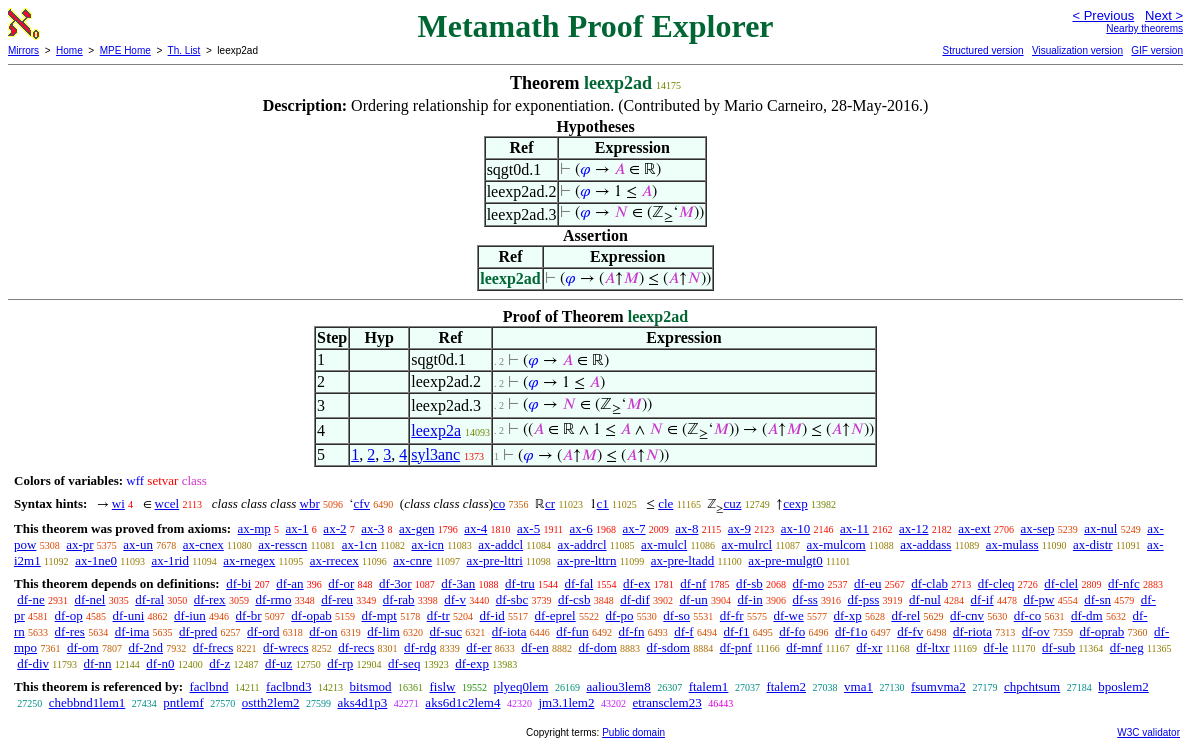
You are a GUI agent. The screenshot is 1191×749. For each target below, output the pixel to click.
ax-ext (974, 528)
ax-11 (854, 528)
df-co (1027, 615)
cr (550, 503)
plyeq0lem (521, 686)
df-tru (520, 583)
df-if (982, 599)
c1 (603, 503)
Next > (1164, 15)
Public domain (633, 732)
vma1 (858, 686)
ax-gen (416, 528)
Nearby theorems (1144, 28)
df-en (534, 647)
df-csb (574, 599)
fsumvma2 (938, 686)
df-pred (198, 631)
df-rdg (420, 647)
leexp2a (436, 430)
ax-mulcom (836, 544)
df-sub (1058, 647)
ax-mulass (1012, 544)
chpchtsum (1032, 686)
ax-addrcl (582, 544)
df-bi (238, 583)
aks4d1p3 (363, 702)
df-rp (340, 663)
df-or (341, 583)
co (499, 503)
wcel (167, 503)
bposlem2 (1123, 686)
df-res (70, 631)
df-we (788, 615)
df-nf (693, 583)
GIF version (1157, 50)
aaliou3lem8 (618, 686)
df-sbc (512, 599)
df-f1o (851, 631)
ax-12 (914, 528)
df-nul (925, 599)
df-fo (792, 631)
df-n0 (160, 663)
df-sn (1097, 599)
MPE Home (125, 50)
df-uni (129, 615)
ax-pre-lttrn (586, 560)
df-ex (636, 583)
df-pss (864, 599)
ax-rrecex (334, 560)
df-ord (263, 631)
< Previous (1103, 15)
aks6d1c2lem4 (462, 702)
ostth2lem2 (271, 702)
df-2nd (145, 647)
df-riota (972, 631)
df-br (249, 615)
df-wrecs (285, 647)
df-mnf (804, 647)
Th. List (184, 50)
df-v (455, 599)
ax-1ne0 (96, 560)
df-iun (190, 615)
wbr (310, 503)
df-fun (572, 631)
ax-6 (581, 528)
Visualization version (1077, 50)
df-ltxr (932, 647)
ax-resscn (282, 544)
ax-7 (633, 528)
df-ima (132, 631)
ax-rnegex (249, 560)
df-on (323, 631)
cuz (732, 503)
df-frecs (213, 647)
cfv (361, 503)
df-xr (869, 647)
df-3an (458, 583)
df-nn (97, 663)
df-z (219, 663)
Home (69, 50)
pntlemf (183, 702)
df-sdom (668, 647)
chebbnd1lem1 (87, 702)
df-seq (404, 663)
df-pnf (736, 647)
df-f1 (736, 631)
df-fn (631, 631)
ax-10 (796, 528)
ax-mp (254, 528)
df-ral (149, 599)
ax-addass (925, 544)
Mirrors (23, 50)
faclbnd (208, 686)
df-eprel (555, 615)
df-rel (905, 615)
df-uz (278, 663)
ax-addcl (500, 544)
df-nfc (1124, 583)
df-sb (749, 583)
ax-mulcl (664, 544)
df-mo (808, 583)
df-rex (210, 599)
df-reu (337, 599)
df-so (676, 615)
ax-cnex (203, 544)
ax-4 (475, 528)
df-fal (578, 583)
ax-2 (334, 528)
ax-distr (1093, 544)
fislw (443, 686)
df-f (684, 631)
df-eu (867, 583)
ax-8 (686, 528)
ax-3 (372, 528)
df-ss (805, 599)
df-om (83, 647)
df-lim (383, 631)
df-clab (929, 583)
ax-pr (79, 544)
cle (665, 503)
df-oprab (1102, 631)
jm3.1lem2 (566, 702)
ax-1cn (359, 544)
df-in (749, 599)
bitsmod (371, 686)
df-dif (635, 599)
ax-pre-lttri (495, 560)
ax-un (138, 544)
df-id (492, 615)
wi (118, 503)
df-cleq (996, 583)
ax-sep (1037, 528)
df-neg (1127, 647)
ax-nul (1100, 528)
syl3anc (435, 454)
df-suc (446, 631)
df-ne (30, 599)
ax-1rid (170, 560)
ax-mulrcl (747, 544)
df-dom (598, 647)
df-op (69, 615)
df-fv (910, 631)
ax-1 (297, 528)
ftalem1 (709, 686)
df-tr (438, 615)
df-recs (356, 647)
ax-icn (427, 544)
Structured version (982, 50)
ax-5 (528, 528)
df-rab (399, 599)
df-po (619, 615)
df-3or (395, 583)
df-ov (1036, 631)
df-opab (311, 615)
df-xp (847, 615)
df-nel (89, 599)
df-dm (1087, 615)
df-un (694, 599)
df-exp (472, 663)
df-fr (732, 615)
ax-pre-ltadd (683, 560)
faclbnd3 (288, 686)
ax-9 (739, 528)
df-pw (1038, 599)
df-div (33, 663)
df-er (478, 647)
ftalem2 (786, 686)
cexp (795, 503)
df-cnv (967, 615)
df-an (289, 583)
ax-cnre (412, 560)
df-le (996, 647)
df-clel (1061, 583)
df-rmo (273, 599)
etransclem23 (666, 702)
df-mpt (379, 615)
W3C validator (1148, 732)
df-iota (509, 631)
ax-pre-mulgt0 (785, 560)
